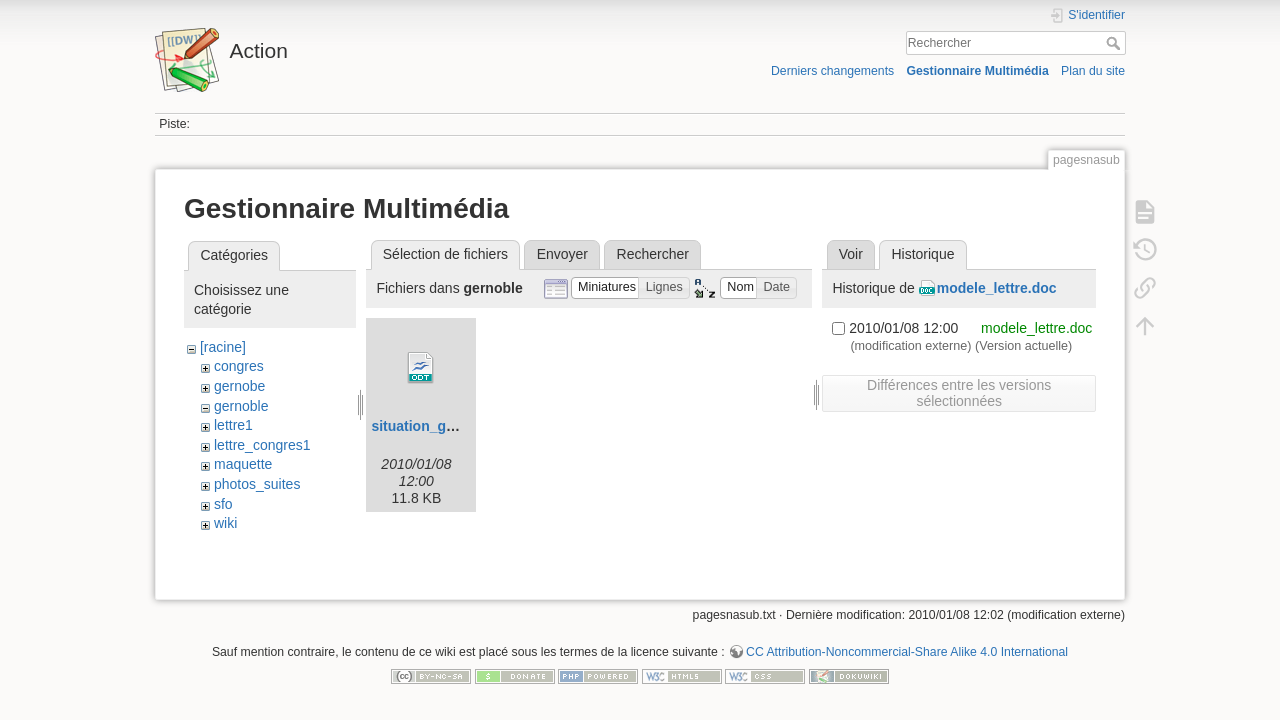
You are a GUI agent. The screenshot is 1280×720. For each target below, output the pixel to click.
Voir (851, 254)
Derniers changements (832, 71)
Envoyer (562, 254)
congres (239, 366)
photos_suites (257, 484)
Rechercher (1115, 43)
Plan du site (1093, 71)
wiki (225, 523)
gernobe (239, 386)
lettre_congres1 (262, 445)
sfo (223, 504)
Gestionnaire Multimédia (977, 71)
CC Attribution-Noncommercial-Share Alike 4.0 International (907, 654)
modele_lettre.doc (997, 288)
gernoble (241, 406)
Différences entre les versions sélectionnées (959, 393)
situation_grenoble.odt (446, 426)
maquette (243, 464)
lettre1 (233, 425)
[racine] (223, 347)
